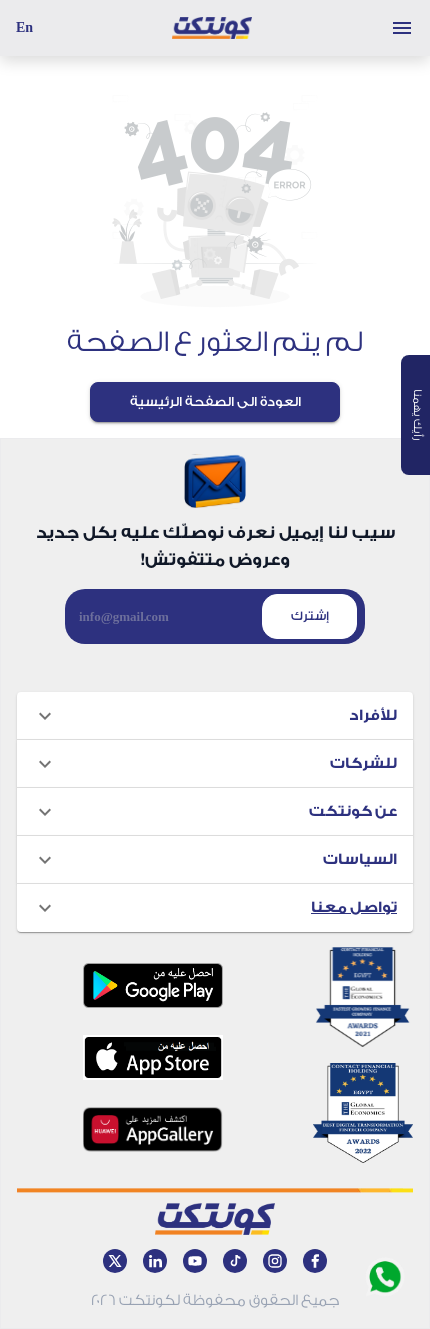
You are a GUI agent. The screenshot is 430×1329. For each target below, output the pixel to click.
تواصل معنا (354, 907)
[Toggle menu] (402, 28)
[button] (215, 716)
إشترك (310, 616)
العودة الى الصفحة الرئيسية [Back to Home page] (215, 401)
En (24, 27)
